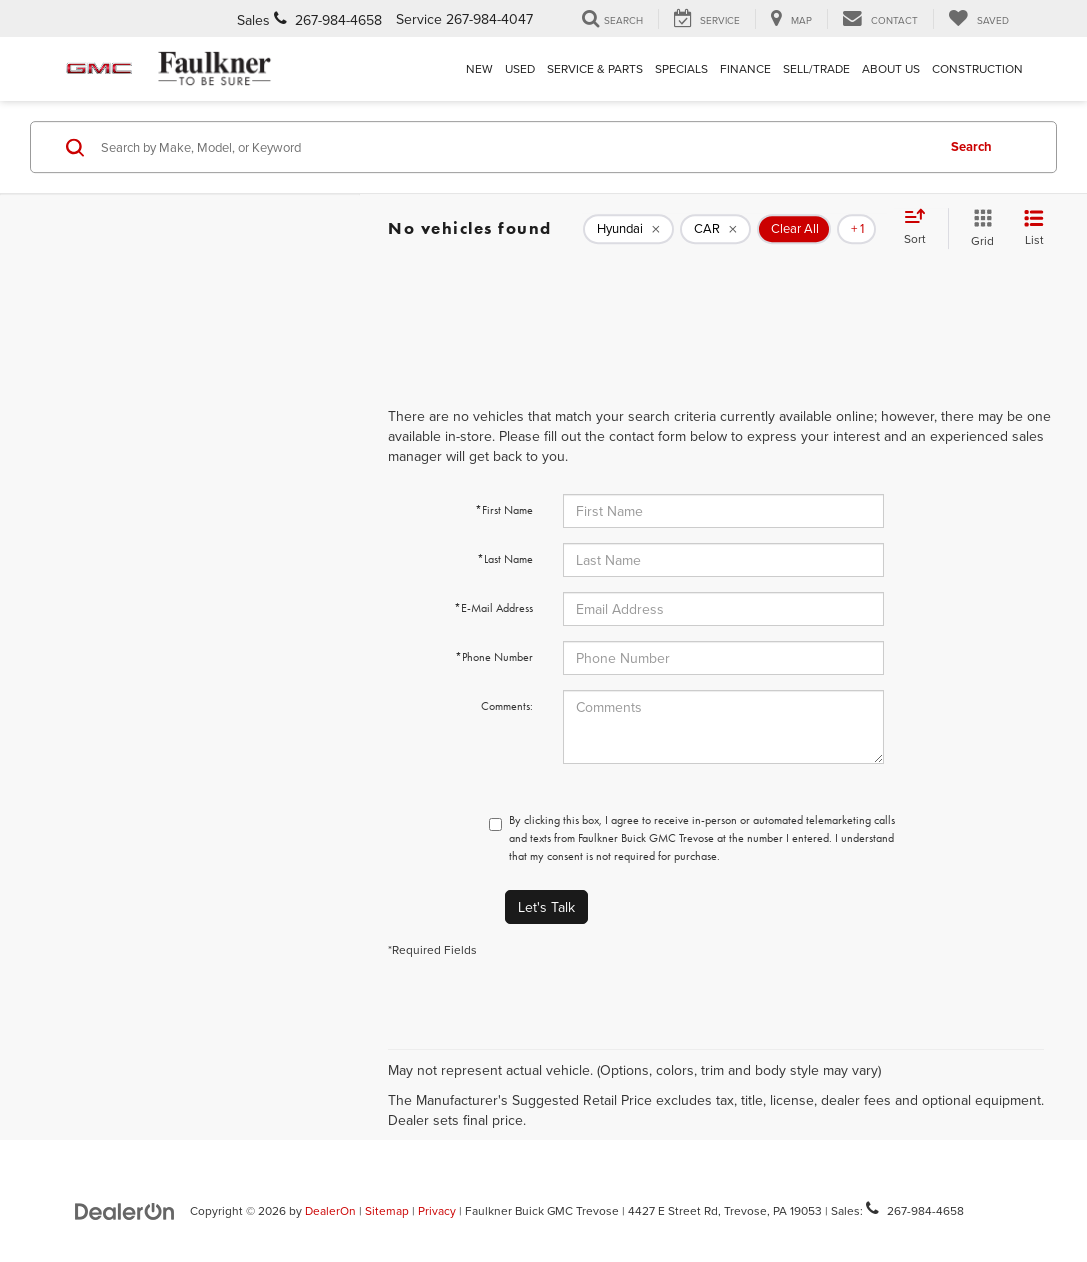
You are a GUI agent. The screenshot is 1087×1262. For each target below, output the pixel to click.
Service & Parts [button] (595, 68)
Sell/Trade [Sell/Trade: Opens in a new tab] (816, 68)
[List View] (1034, 228)
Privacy (437, 1210)
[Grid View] (978, 228)
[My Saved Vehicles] (978, 19)
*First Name (504, 510)
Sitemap (387, 1210)
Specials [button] (681, 68)
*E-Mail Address (493, 608)
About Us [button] (891, 68)
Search (971, 146)
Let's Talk (546, 907)
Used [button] (520, 68)
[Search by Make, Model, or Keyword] (515, 147)
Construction (977, 68)
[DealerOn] (125, 1210)
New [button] (479, 68)
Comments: (507, 706)
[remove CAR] (715, 229)
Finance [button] (745, 68)
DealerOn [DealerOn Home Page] (330, 1210)
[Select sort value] (921, 228)
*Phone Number (494, 657)
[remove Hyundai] (628, 229)
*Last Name (505, 559)
